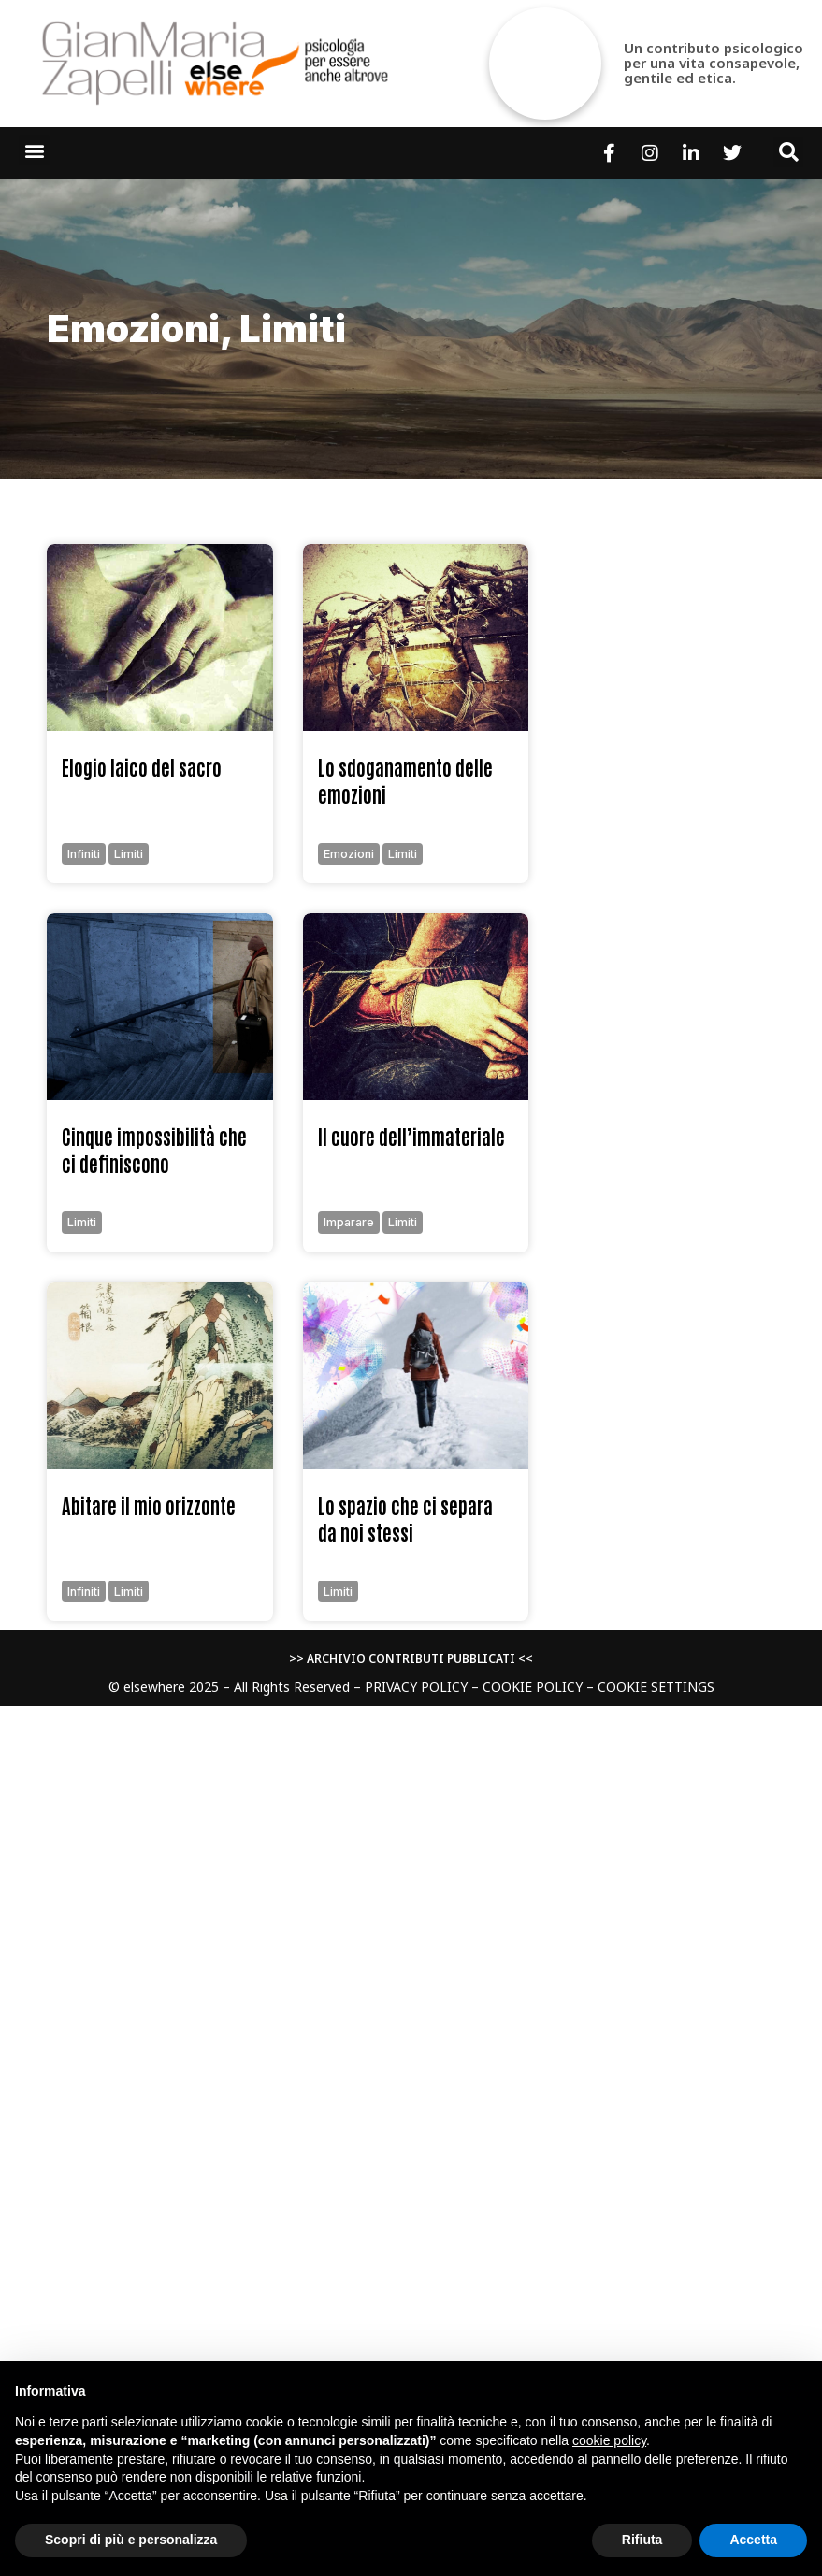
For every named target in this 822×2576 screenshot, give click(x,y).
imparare (349, 1222)
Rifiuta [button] (642, 2539)
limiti (292, 328)
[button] (34, 150)
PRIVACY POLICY (416, 1687)
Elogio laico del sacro (142, 767)
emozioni (133, 328)
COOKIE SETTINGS (656, 1687)
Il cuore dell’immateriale (411, 1136)
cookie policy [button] (609, 2440)
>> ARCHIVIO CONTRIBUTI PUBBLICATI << (411, 1659)
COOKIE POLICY (533, 1687)
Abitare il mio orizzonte (149, 1505)
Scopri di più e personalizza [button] (131, 2539)
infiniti (83, 854)
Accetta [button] (753, 2539)
